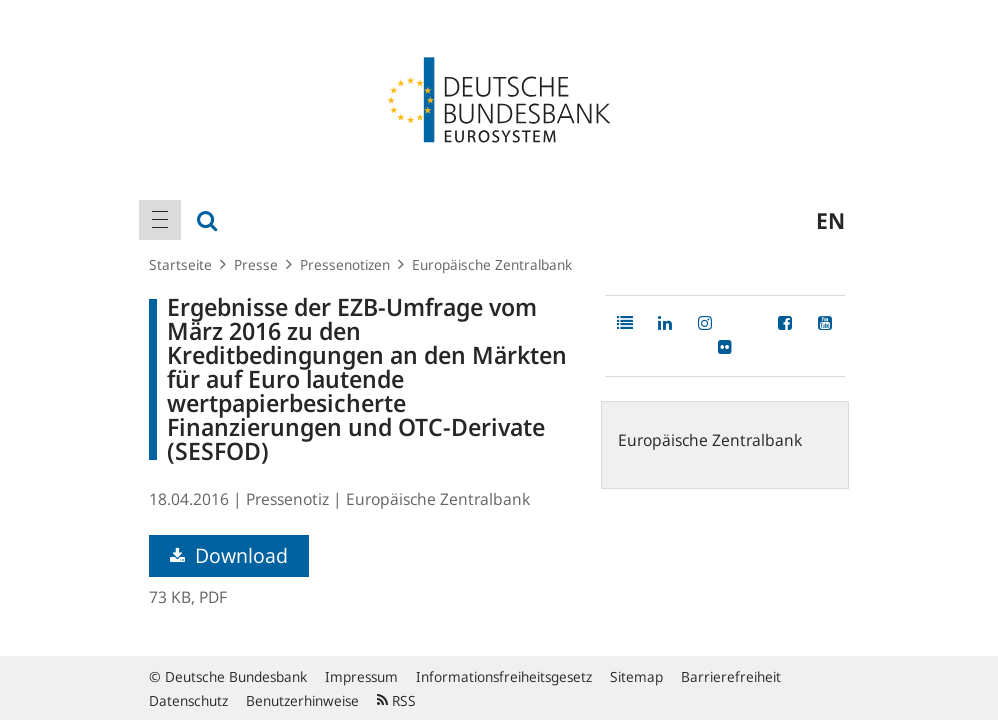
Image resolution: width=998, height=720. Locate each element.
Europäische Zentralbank (492, 264)
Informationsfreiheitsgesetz (504, 676)
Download (229, 555)
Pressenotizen (345, 264)
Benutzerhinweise (302, 700)
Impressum (361, 676)
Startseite (180, 264)
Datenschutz (188, 700)
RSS (396, 700)
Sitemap (636, 676)
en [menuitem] (830, 220)
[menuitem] (160, 220)
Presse (256, 264)
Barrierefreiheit (731, 676)
